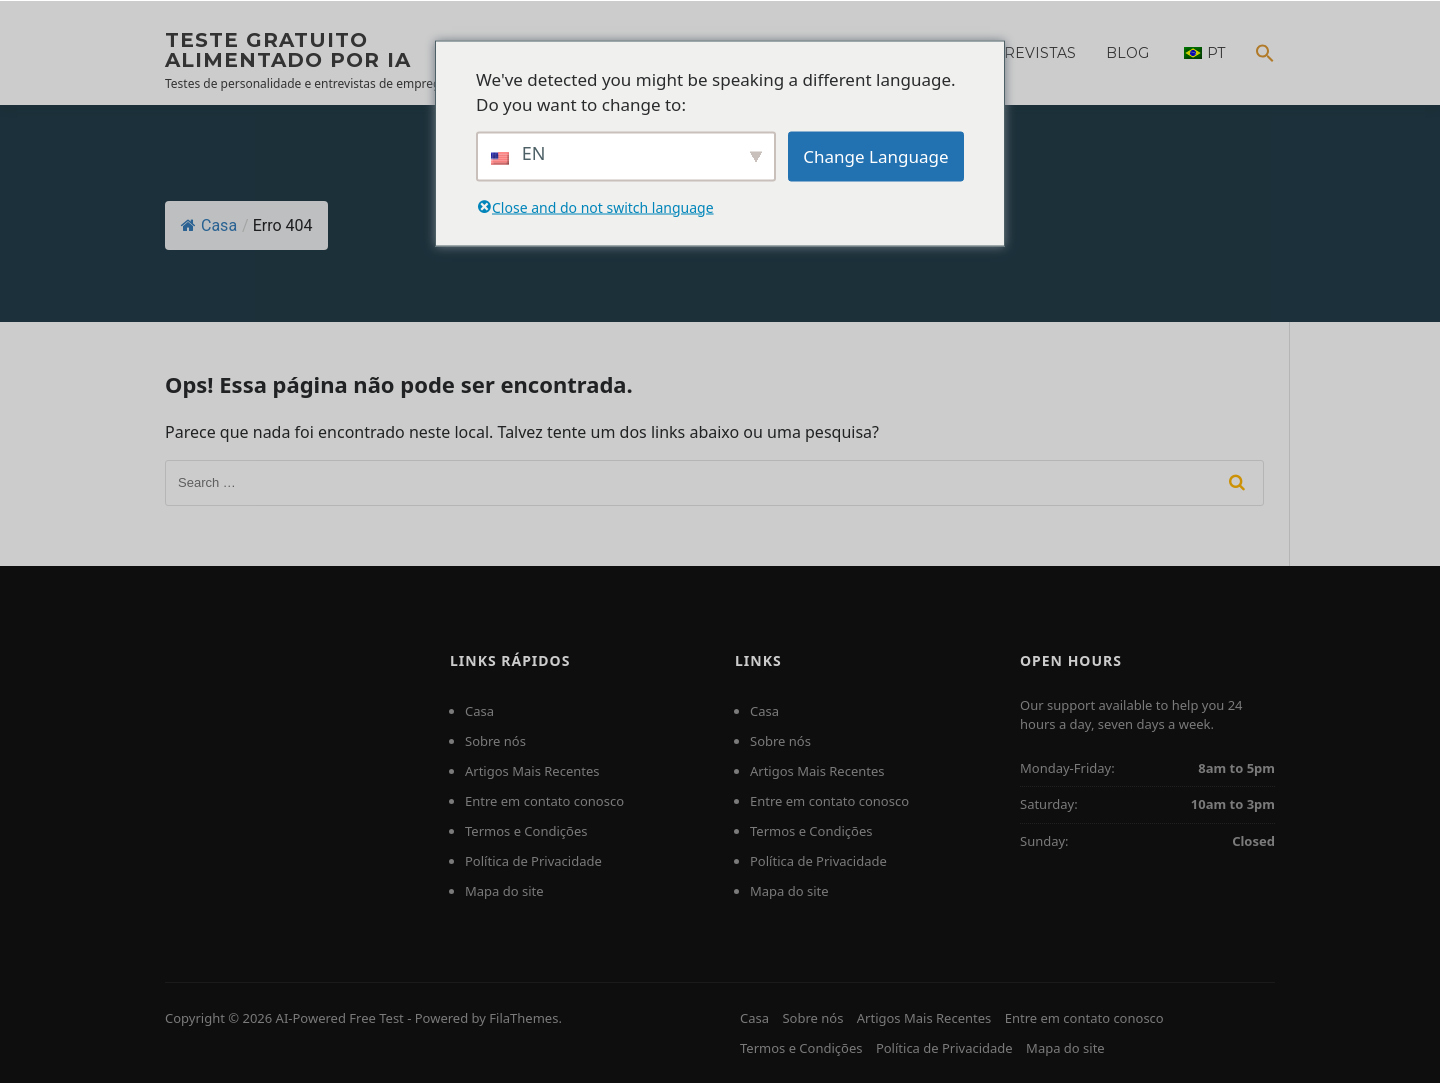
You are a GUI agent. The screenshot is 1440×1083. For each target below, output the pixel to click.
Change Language (875, 155)
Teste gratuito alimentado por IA (288, 50)
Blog (1127, 53)
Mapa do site (504, 891)
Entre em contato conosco (544, 801)
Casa (209, 225)
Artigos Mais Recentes (532, 771)
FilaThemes (523, 1018)
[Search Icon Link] (1257, 66)
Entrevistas (1025, 53)
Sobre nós (495, 741)
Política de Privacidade (533, 861)
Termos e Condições (526, 831)
